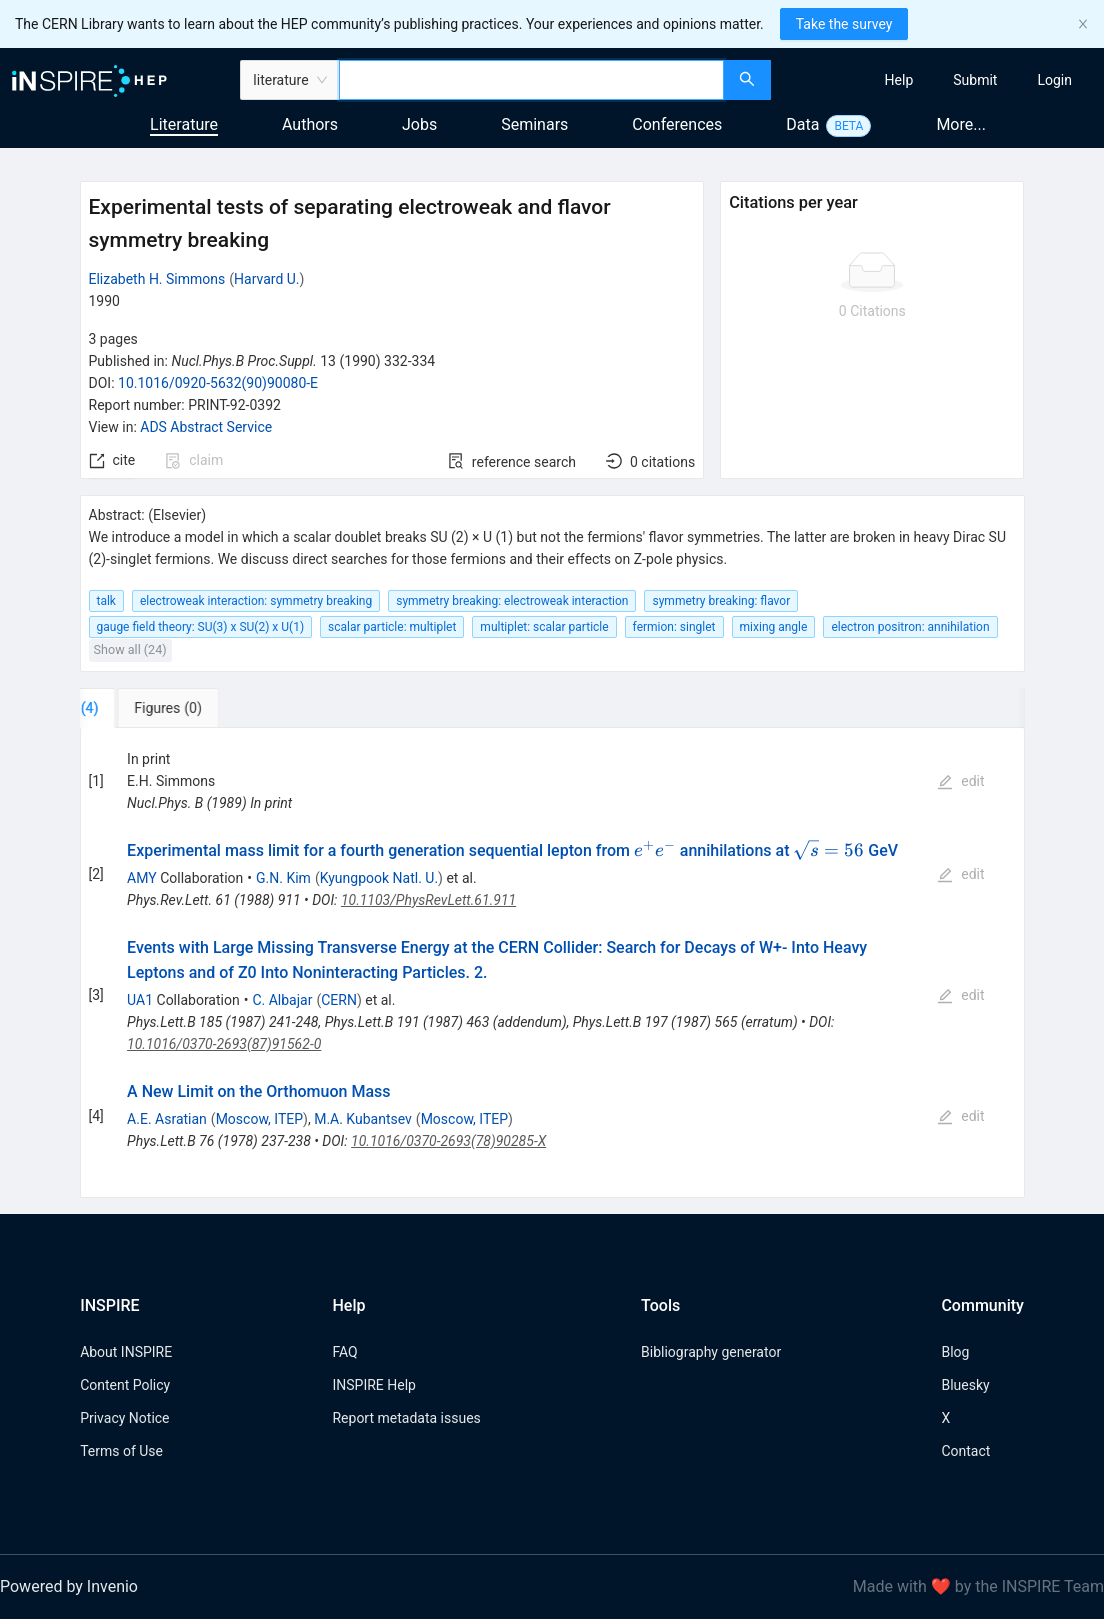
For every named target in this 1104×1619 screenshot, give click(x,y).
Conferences (677, 124)
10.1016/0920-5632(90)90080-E (218, 383)
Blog (955, 1352)
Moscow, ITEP (259, 1119)
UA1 (140, 1000)
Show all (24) (130, 649)
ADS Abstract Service (206, 427)
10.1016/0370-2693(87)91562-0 (224, 1044)
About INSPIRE (126, 1352)
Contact (965, 1451)
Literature (184, 124)
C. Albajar (282, 1000)
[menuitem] (899, 80)
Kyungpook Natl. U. (379, 878)
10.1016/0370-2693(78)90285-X (448, 1141)
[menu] (940, 80)
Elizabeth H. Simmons (157, 279)
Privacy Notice (124, 1418)
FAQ (344, 1352)
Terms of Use (121, 1451)
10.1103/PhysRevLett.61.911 (428, 900)
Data (802, 124)
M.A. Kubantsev (363, 1119)
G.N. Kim (283, 878)
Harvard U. (267, 279)
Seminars (534, 124)
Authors (310, 124)
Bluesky (965, 1385)
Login (1054, 80)
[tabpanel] (552, 963)
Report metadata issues (406, 1418)
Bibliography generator (711, 1352)
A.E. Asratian (167, 1119)
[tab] (142, 708)
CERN (339, 1000)
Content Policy (125, 1385)
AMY (142, 878)
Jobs (419, 124)
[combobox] (532, 80)
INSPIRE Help (373, 1385)
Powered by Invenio (69, 1586)
